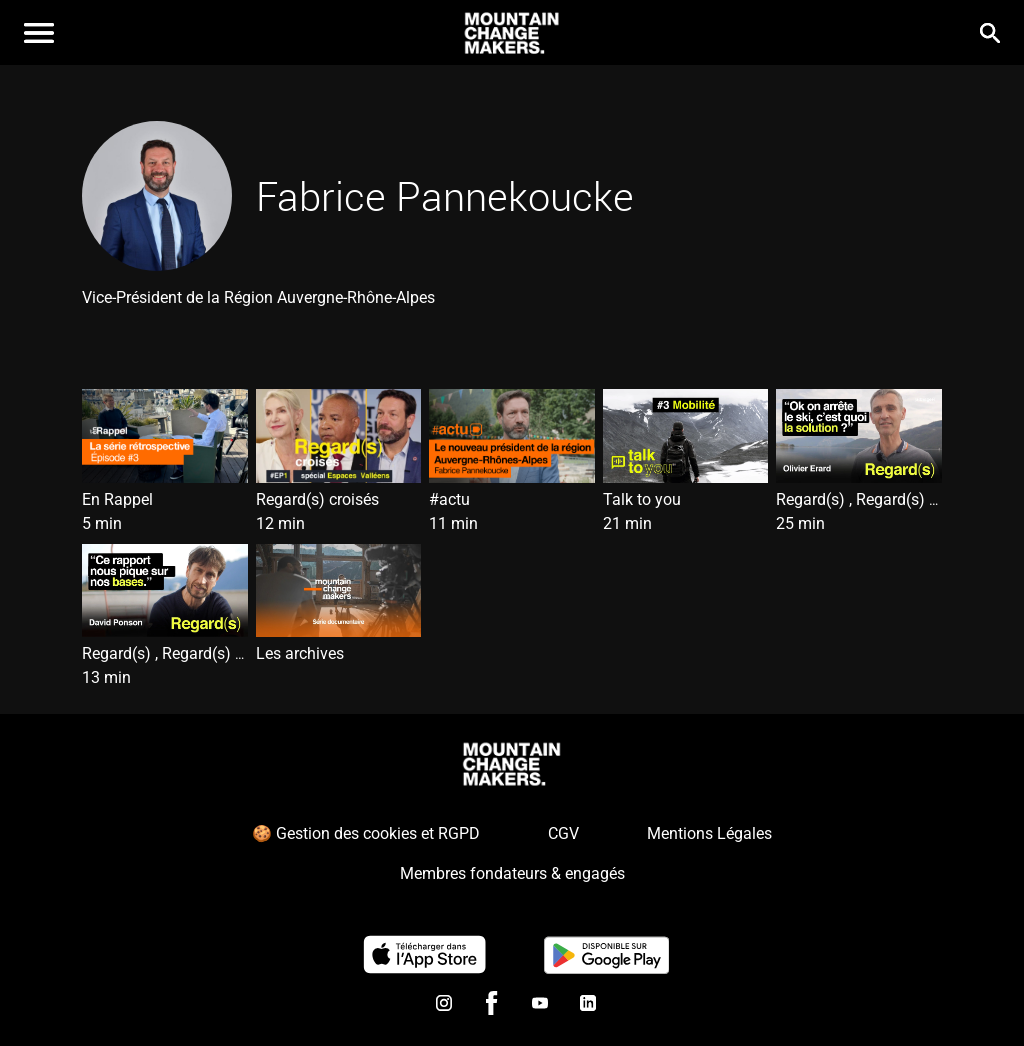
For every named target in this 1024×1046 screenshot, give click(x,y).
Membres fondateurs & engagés (512, 873)
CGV (563, 833)
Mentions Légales (709, 833)
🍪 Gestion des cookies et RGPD (366, 833)
